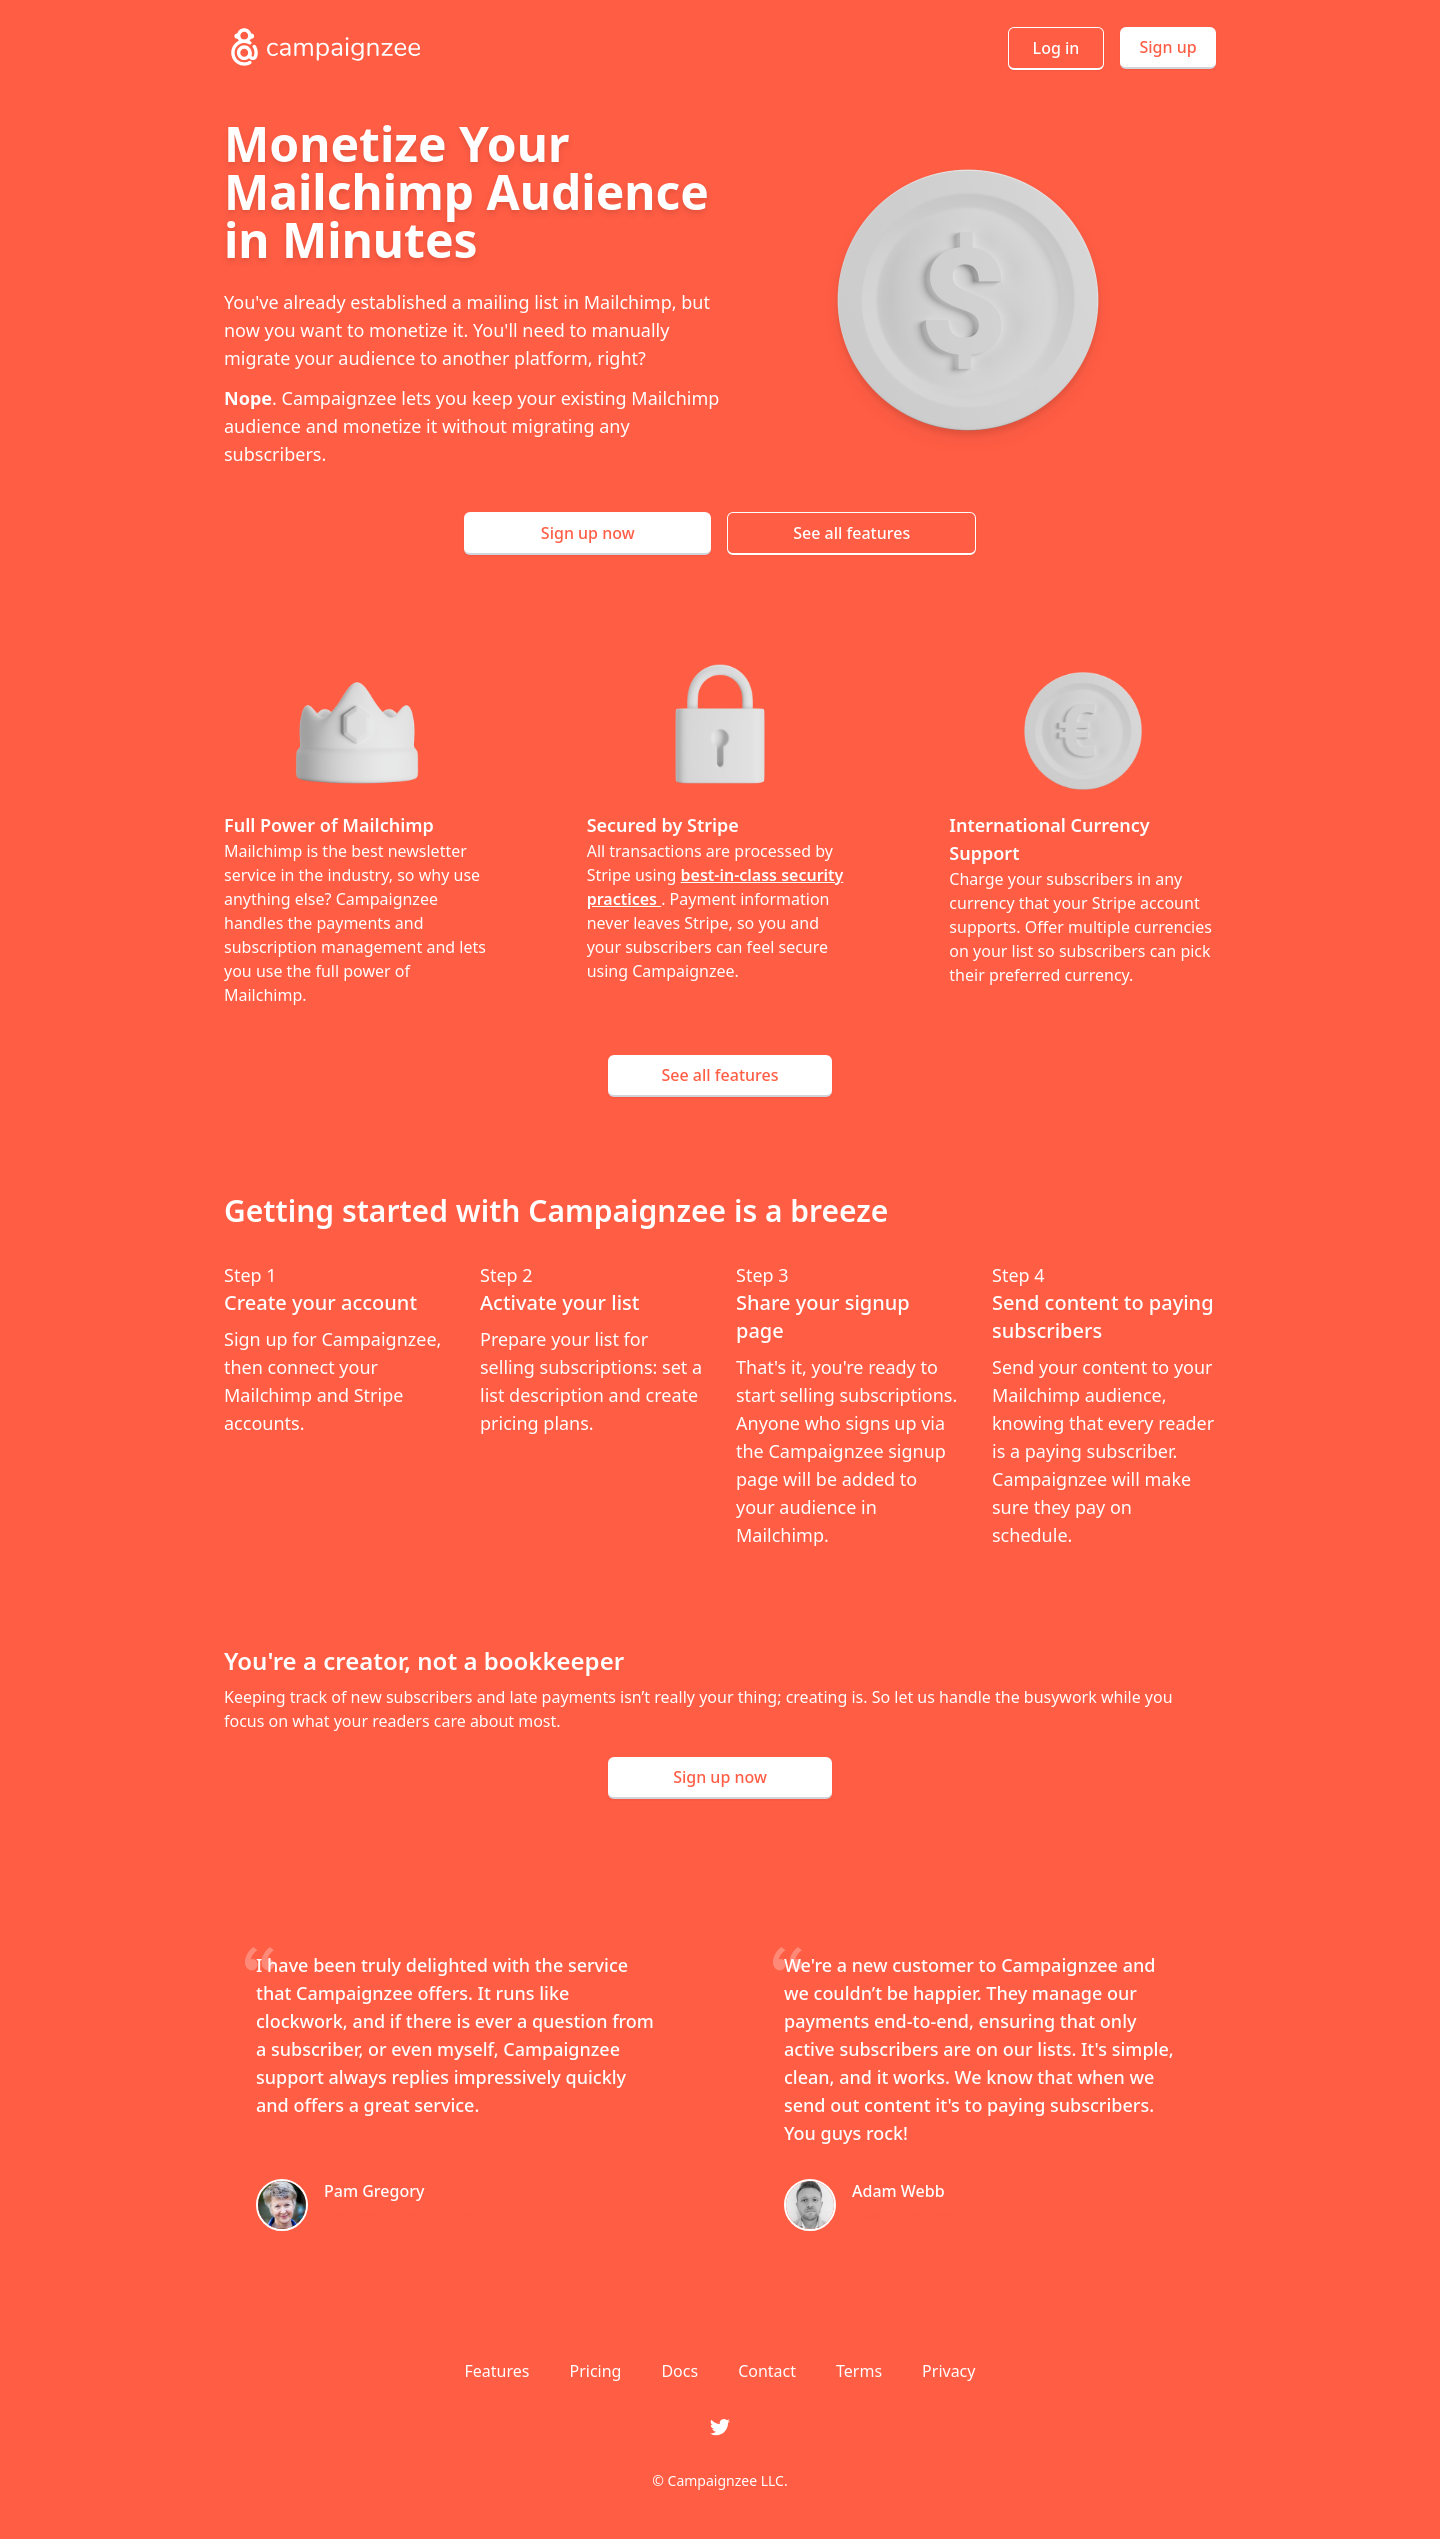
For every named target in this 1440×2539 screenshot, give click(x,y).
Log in (1056, 48)
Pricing (595, 2371)
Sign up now (588, 533)
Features (497, 2371)
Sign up (1167, 47)
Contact (767, 2371)
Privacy (948, 2371)
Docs (679, 2371)
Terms (859, 2371)
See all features (851, 533)
